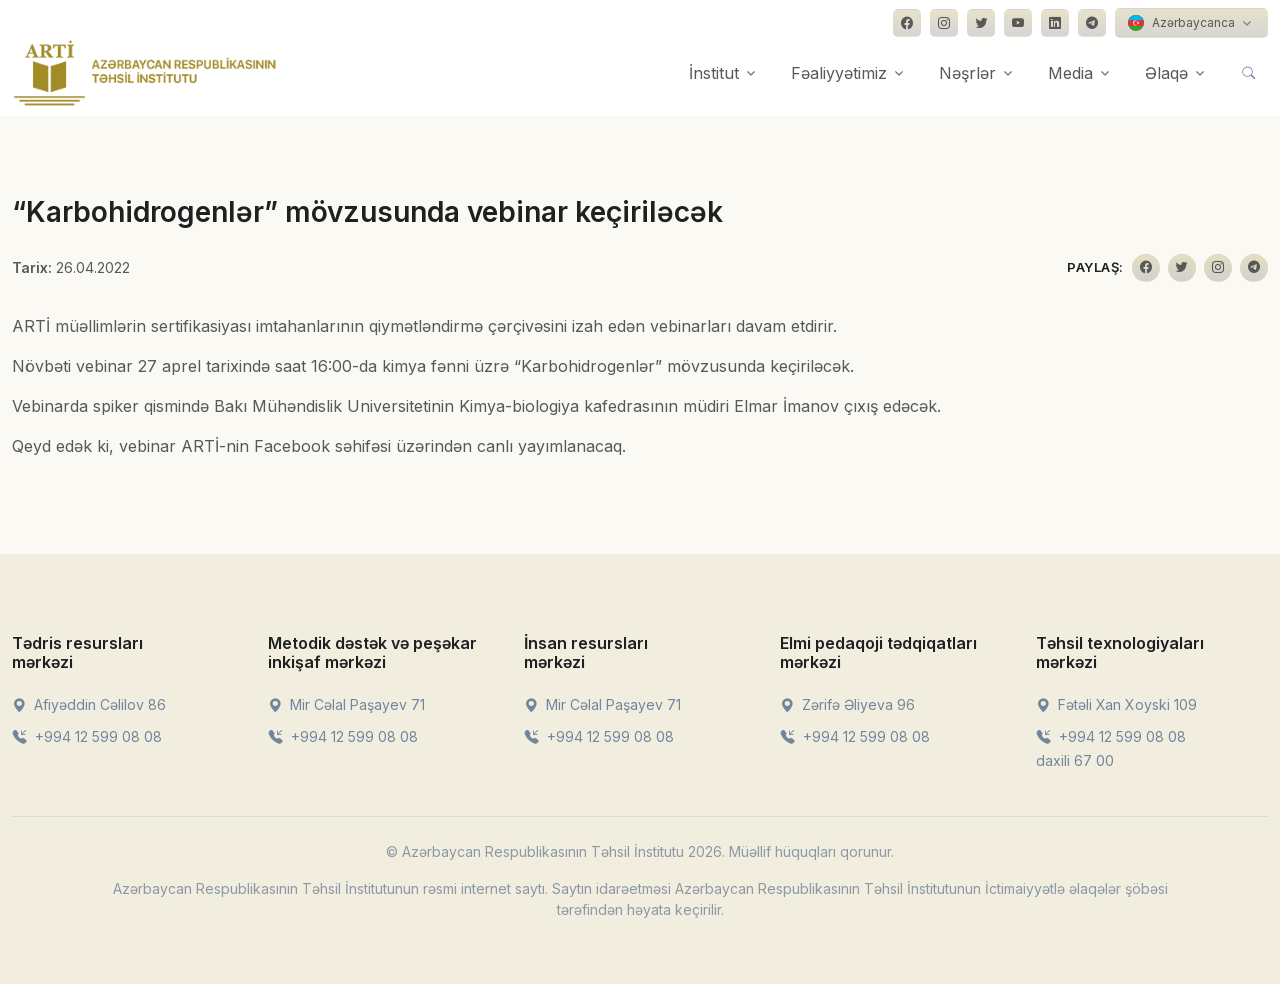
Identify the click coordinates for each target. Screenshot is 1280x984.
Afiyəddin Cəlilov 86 (89, 704)
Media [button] (1070, 73)
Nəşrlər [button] (967, 73)
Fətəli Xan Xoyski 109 (1116, 704)
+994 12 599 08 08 (87, 736)
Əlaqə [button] (1166, 73)
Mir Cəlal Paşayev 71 (346, 704)
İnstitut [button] (714, 73)
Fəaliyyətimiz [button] (839, 73)
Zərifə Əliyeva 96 (847, 704)
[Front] (145, 73)
